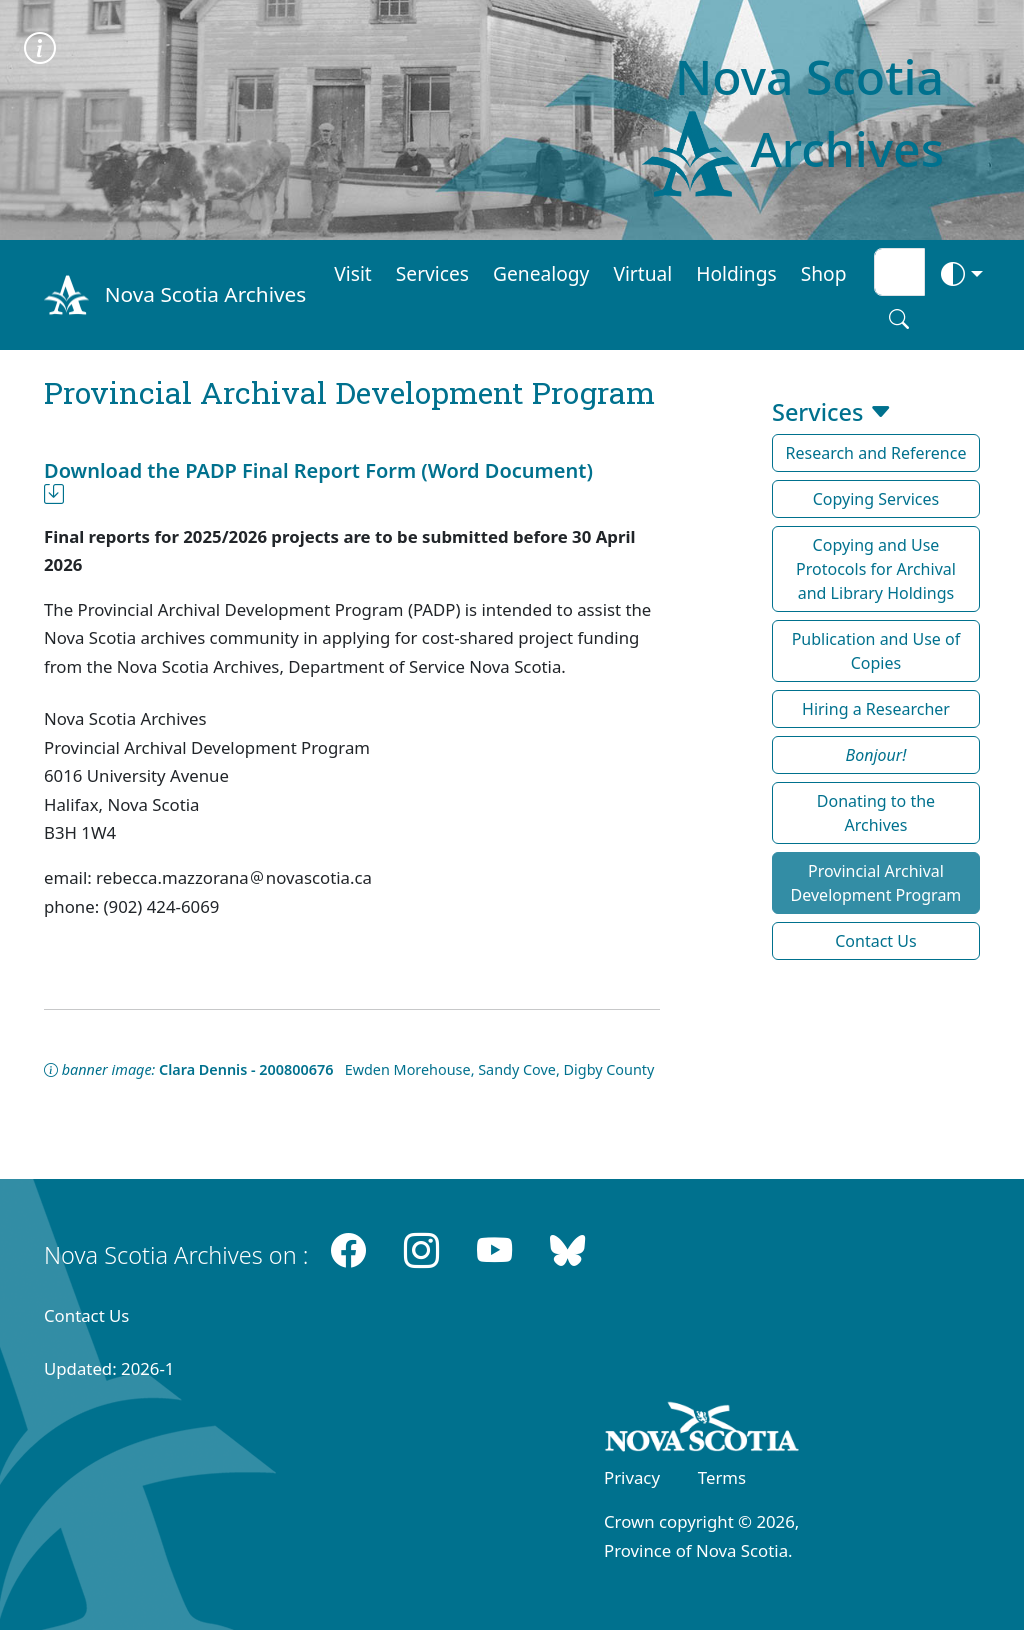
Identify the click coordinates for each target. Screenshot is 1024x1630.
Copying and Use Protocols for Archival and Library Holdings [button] (876, 569)
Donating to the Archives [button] (876, 813)
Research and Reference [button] (876, 453)
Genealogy (541, 273)
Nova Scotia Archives (205, 294)
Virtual (642, 273)
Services (432, 273)
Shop (824, 273)
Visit (353, 273)
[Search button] (899, 319)
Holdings (736, 273)
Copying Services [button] (876, 499)
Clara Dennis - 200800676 (246, 1069)
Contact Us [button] (875, 941)
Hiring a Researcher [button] (876, 709)
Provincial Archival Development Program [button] (876, 883)
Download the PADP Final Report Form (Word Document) (318, 482)
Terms (722, 1477)
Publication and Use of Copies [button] (876, 651)
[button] (876, 755)
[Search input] (899, 272)
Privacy (632, 1477)
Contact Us (86, 1315)
